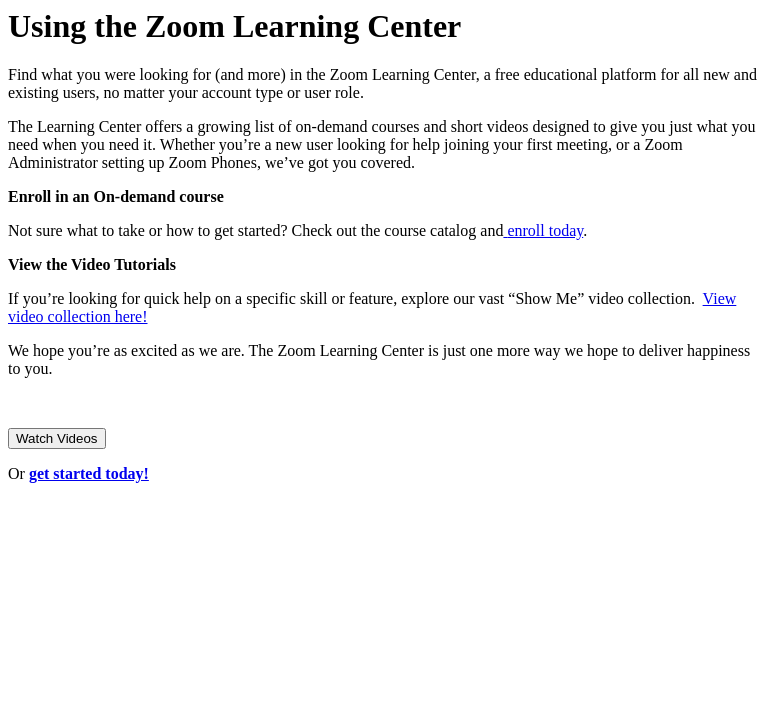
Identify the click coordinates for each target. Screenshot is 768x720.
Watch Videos (57, 438)
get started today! (89, 473)
